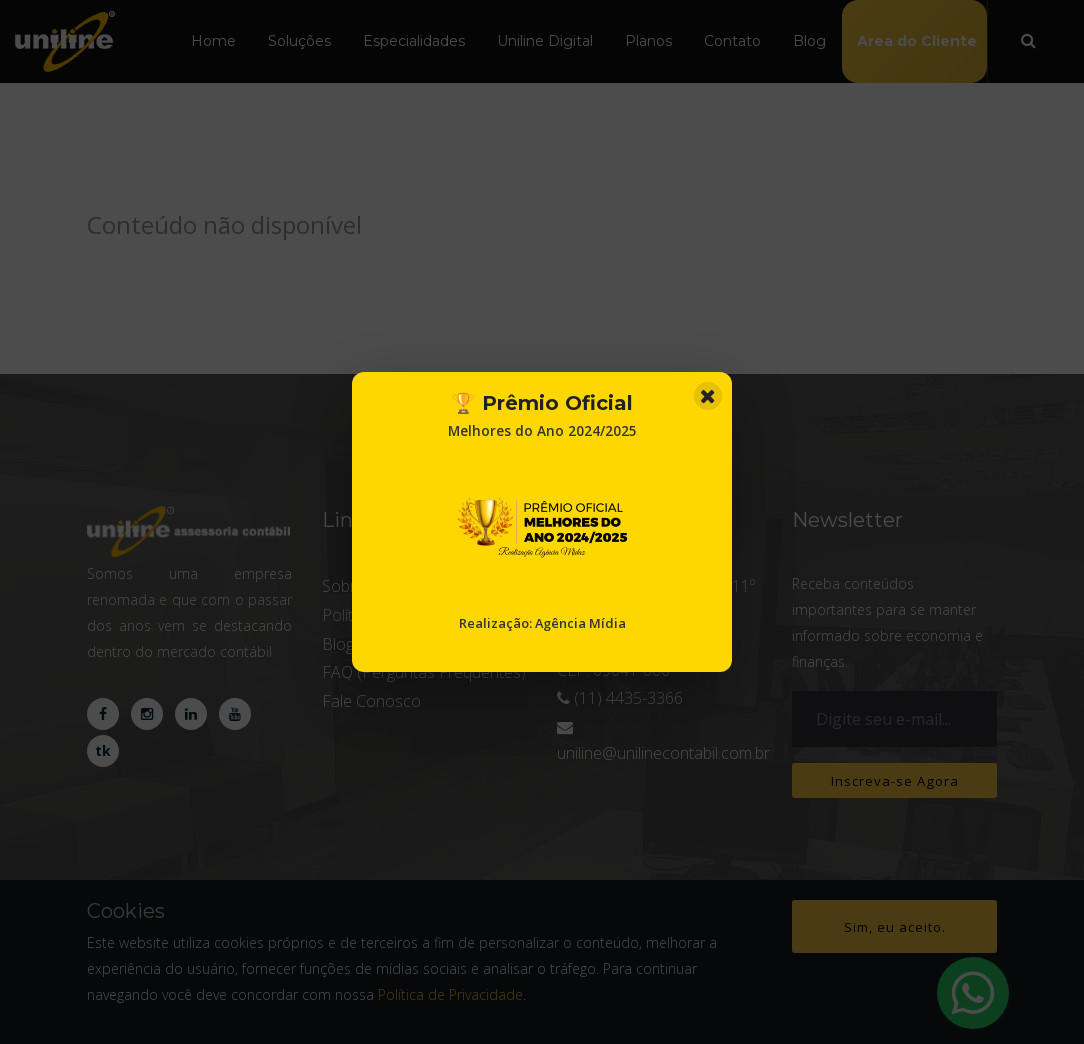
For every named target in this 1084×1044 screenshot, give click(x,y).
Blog (809, 41)
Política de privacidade (401, 615)
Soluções (299, 41)
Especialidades (414, 41)
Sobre (343, 586)
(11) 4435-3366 (626, 698)
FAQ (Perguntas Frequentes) (424, 672)
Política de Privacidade (450, 994)
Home (213, 41)
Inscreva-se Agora (895, 781)
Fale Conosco (371, 701)
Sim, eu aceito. (895, 928)
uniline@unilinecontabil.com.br (663, 753)
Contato (732, 41)
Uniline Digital (545, 41)
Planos (648, 41)
